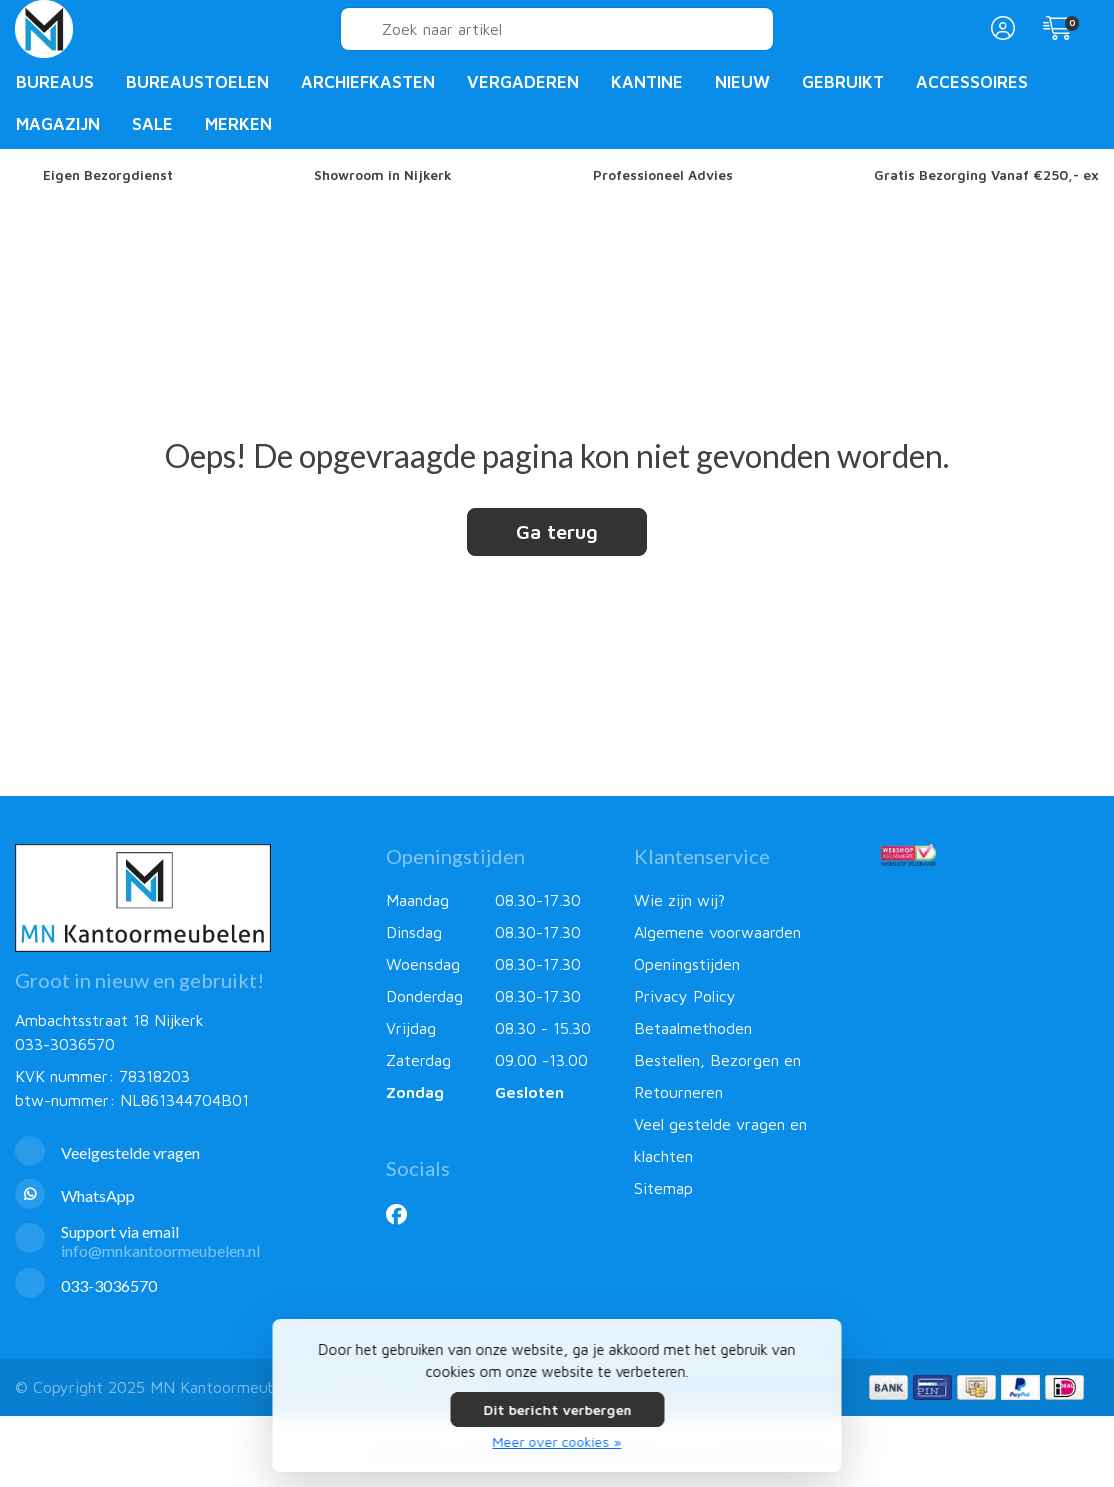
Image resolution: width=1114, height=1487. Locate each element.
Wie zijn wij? (679, 900)
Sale (152, 124)
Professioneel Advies (663, 175)
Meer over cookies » (557, 1441)
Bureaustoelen (197, 82)
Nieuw (742, 82)
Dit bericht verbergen (557, 1409)
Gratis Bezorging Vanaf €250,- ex (986, 175)
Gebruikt (843, 82)
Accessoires (972, 82)
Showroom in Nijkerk (383, 175)
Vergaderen (523, 82)
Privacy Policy (685, 996)
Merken (238, 124)
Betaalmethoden (693, 1028)
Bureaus (55, 82)
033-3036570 (65, 1044)
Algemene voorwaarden (717, 932)
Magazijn (58, 124)
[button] (1000, 29)
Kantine (647, 82)
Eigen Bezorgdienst (108, 175)
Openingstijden (687, 964)
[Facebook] (404, 1214)
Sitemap (663, 1188)
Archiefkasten (368, 82)
